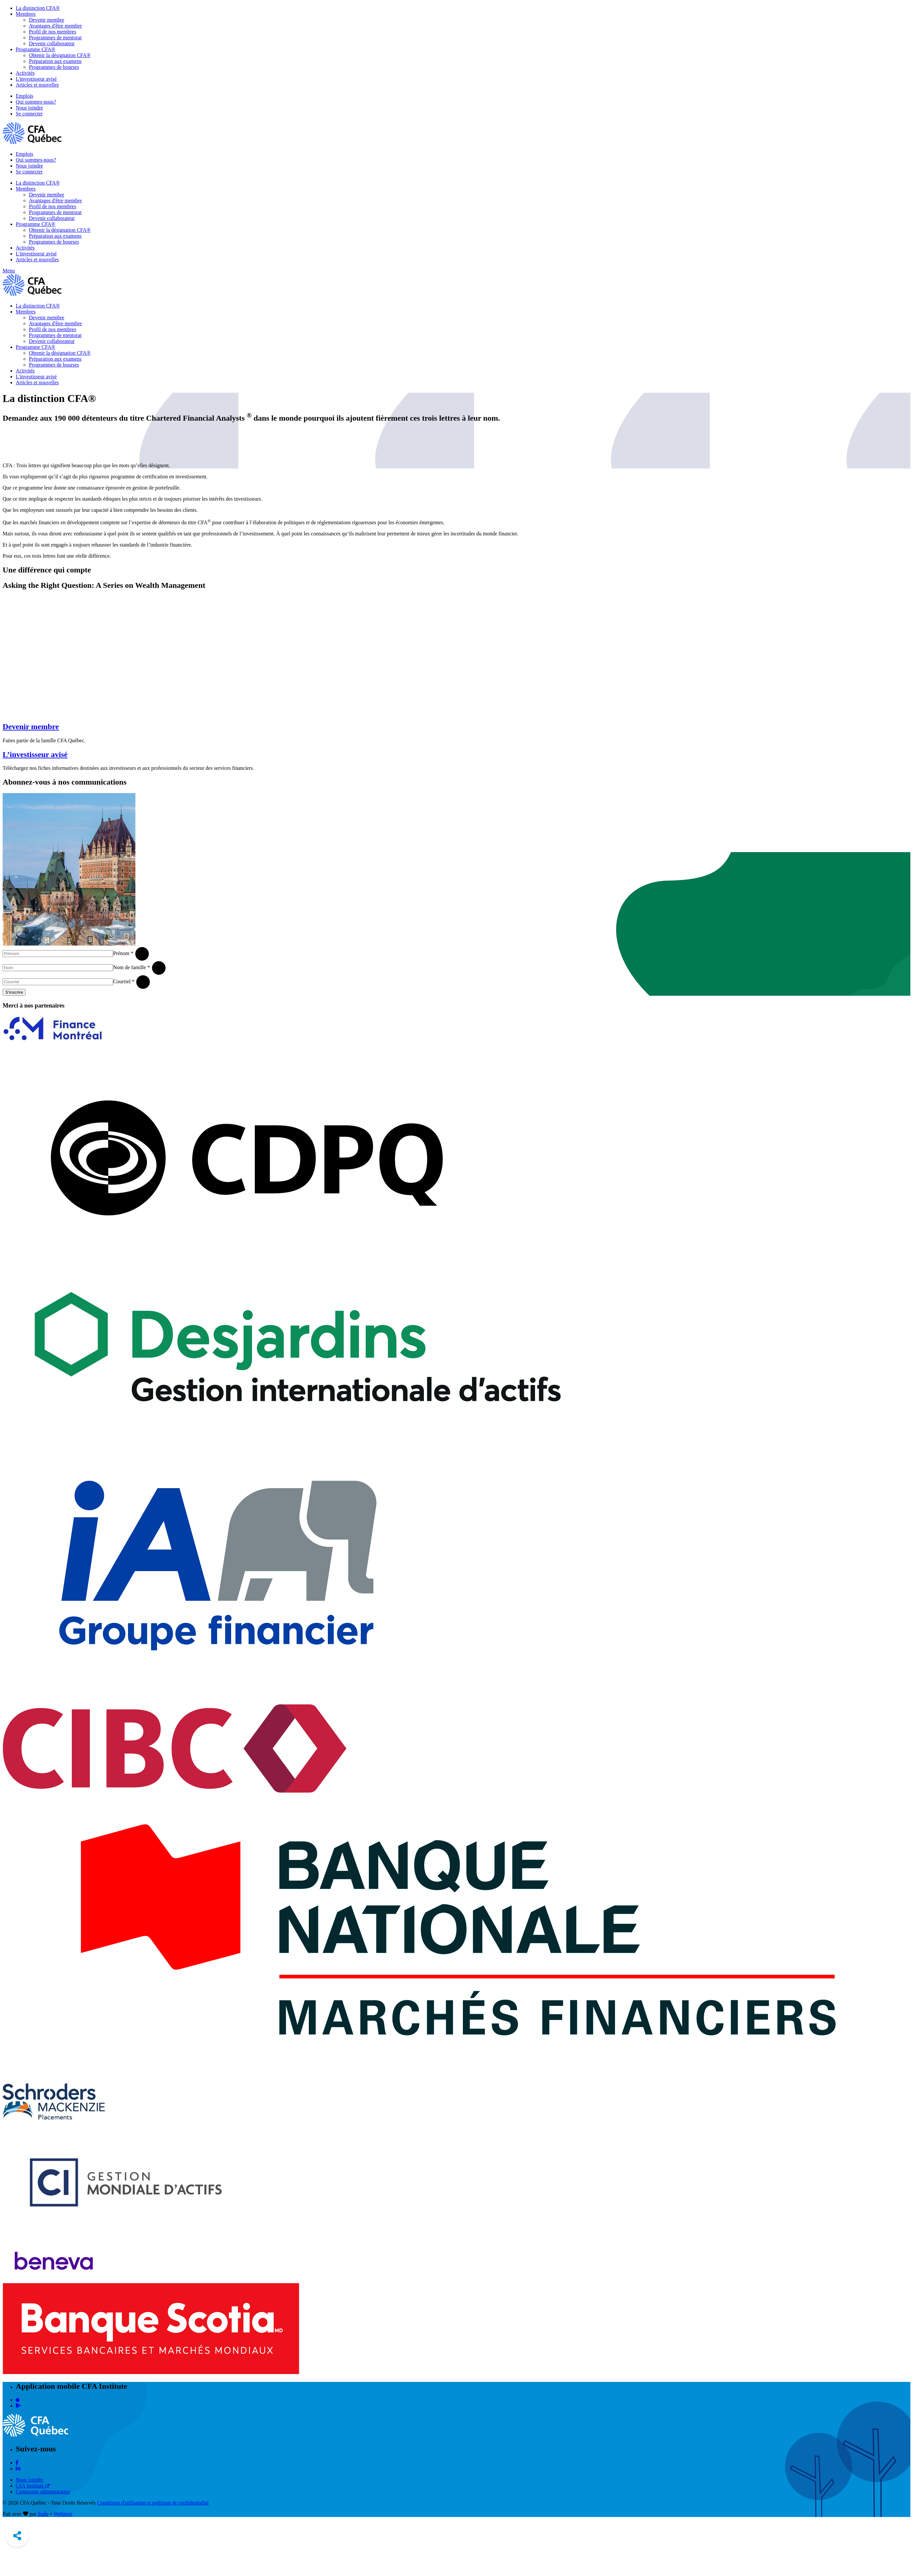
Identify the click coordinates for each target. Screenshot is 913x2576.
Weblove (63, 2514)
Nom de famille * (131, 967)
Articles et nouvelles (37, 85)
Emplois (24, 96)
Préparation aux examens (55, 61)
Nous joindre (29, 107)
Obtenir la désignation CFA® (59, 55)
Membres (25, 14)
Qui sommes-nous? (36, 102)
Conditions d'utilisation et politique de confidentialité (153, 2503)
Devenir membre (46, 20)
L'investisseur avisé (36, 79)
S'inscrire (14, 992)
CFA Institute (33, 2485)
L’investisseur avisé (35, 754)
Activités (25, 73)
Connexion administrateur (43, 2491)
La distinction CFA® (38, 8)
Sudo (43, 2514)
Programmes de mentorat (55, 37)
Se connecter (29, 113)
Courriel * (123, 981)
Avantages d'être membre (55, 26)
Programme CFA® (35, 49)
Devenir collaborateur (52, 43)
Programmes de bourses (54, 67)
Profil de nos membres (52, 31)
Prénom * (123, 953)
